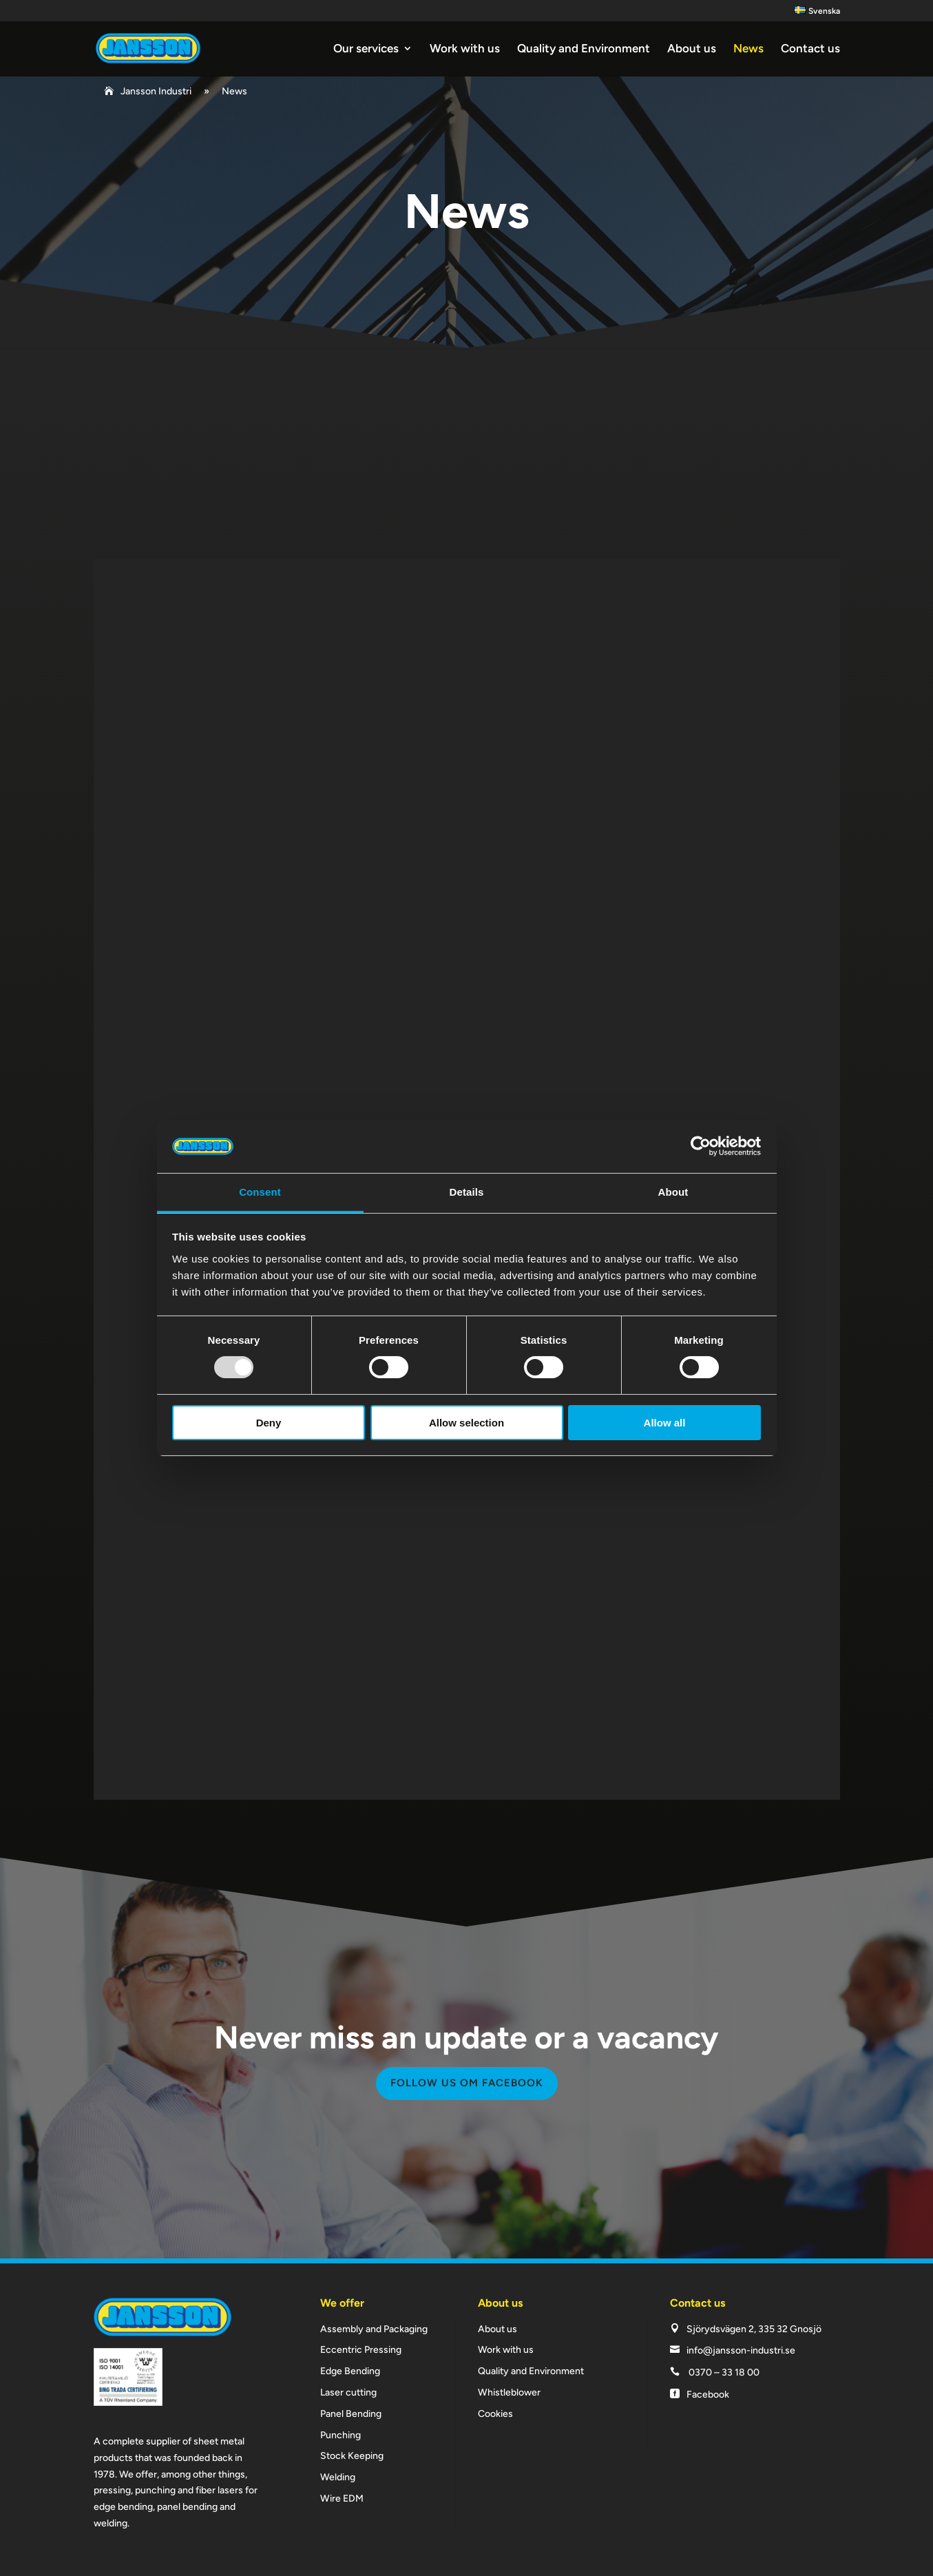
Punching (340, 2435)
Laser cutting (348, 2392)
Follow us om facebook (466, 2083)
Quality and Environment (583, 49)
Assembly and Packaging (374, 2329)
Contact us (810, 49)
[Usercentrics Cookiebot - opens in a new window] (700, 1146)
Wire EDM (342, 2498)
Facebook (707, 2394)
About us (691, 49)
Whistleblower (509, 2392)
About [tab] (673, 1192)
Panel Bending (350, 2414)
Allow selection (466, 1423)
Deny (269, 1423)
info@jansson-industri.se (740, 2350)
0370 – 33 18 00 (724, 2372)
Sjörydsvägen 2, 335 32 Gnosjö (753, 2329)
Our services (366, 49)
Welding (337, 2477)
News (748, 49)
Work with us (465, 49)
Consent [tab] (260, 1192)
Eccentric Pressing (360, 2350)
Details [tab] (467, 1192)
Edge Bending (350, 2371)
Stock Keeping (352, 2456)
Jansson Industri (155, 91)
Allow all (665, 1423)
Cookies (495, 2414)
